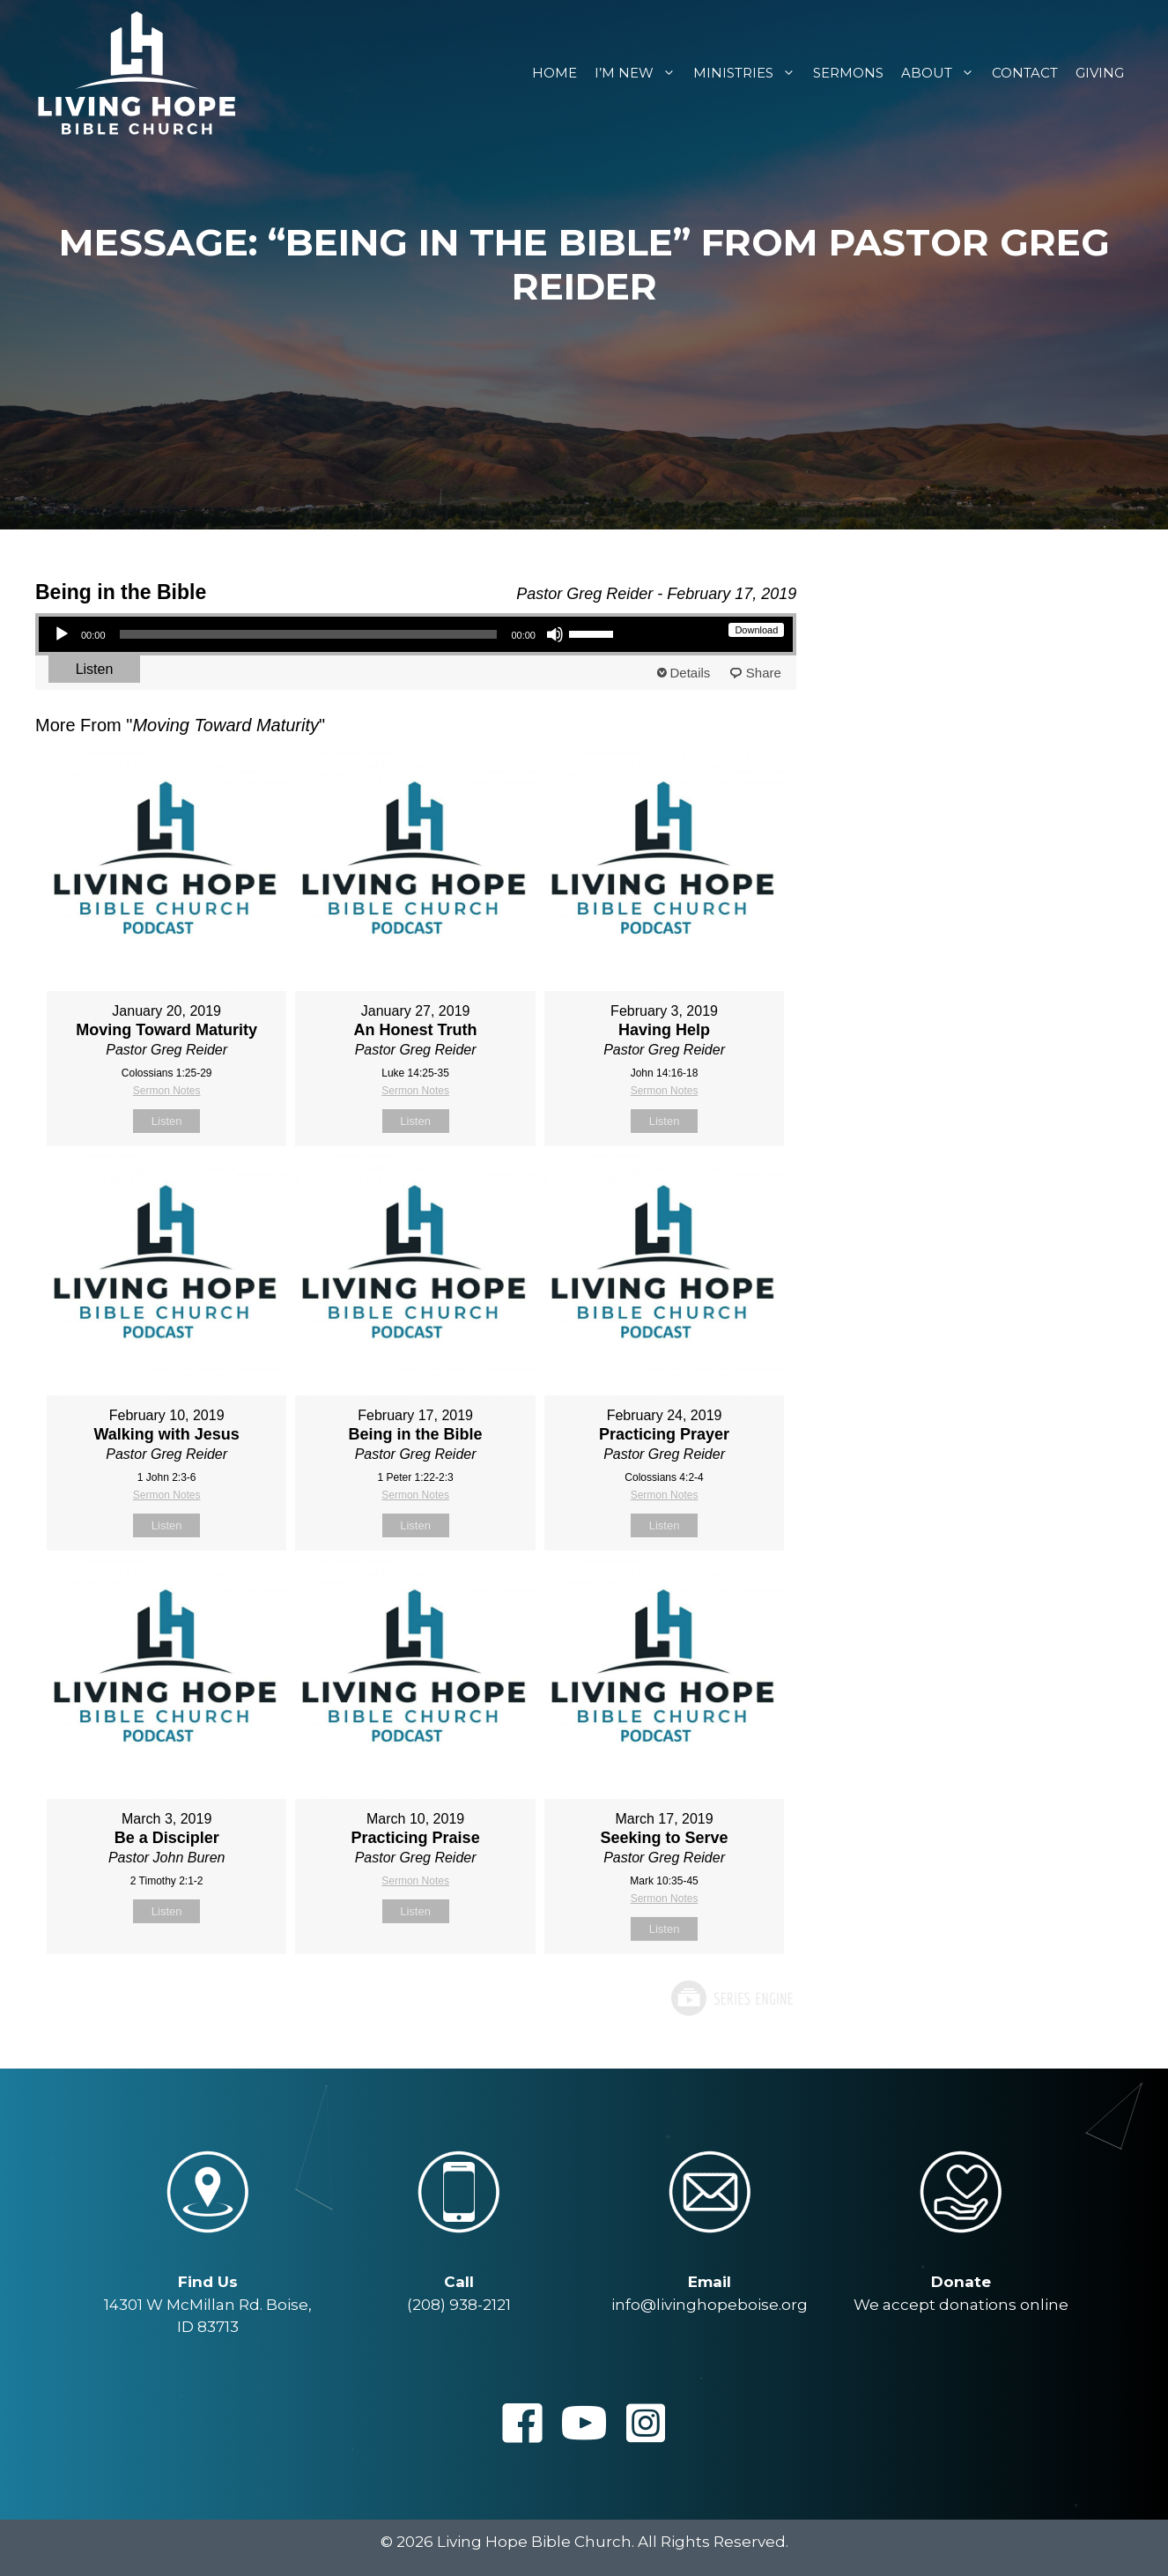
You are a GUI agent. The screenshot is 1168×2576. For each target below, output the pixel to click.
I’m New (639, 72)
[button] (522, 2422)
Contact (1025, 72)
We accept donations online (961, 2304)
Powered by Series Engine (731, 1998)
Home (554, 72)
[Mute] (555, 634)
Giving (1100, 72)
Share (763, 672)
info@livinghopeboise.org (709, 2304)
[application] (333, 634)
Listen (95, 669)
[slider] (309, 634)
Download (756, 630)
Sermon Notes (167, 1090)
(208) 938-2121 (459, 2304)
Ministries (748, 72)
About (942, 72)
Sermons (848, 72)
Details (689, 672)
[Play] (61, 634)
